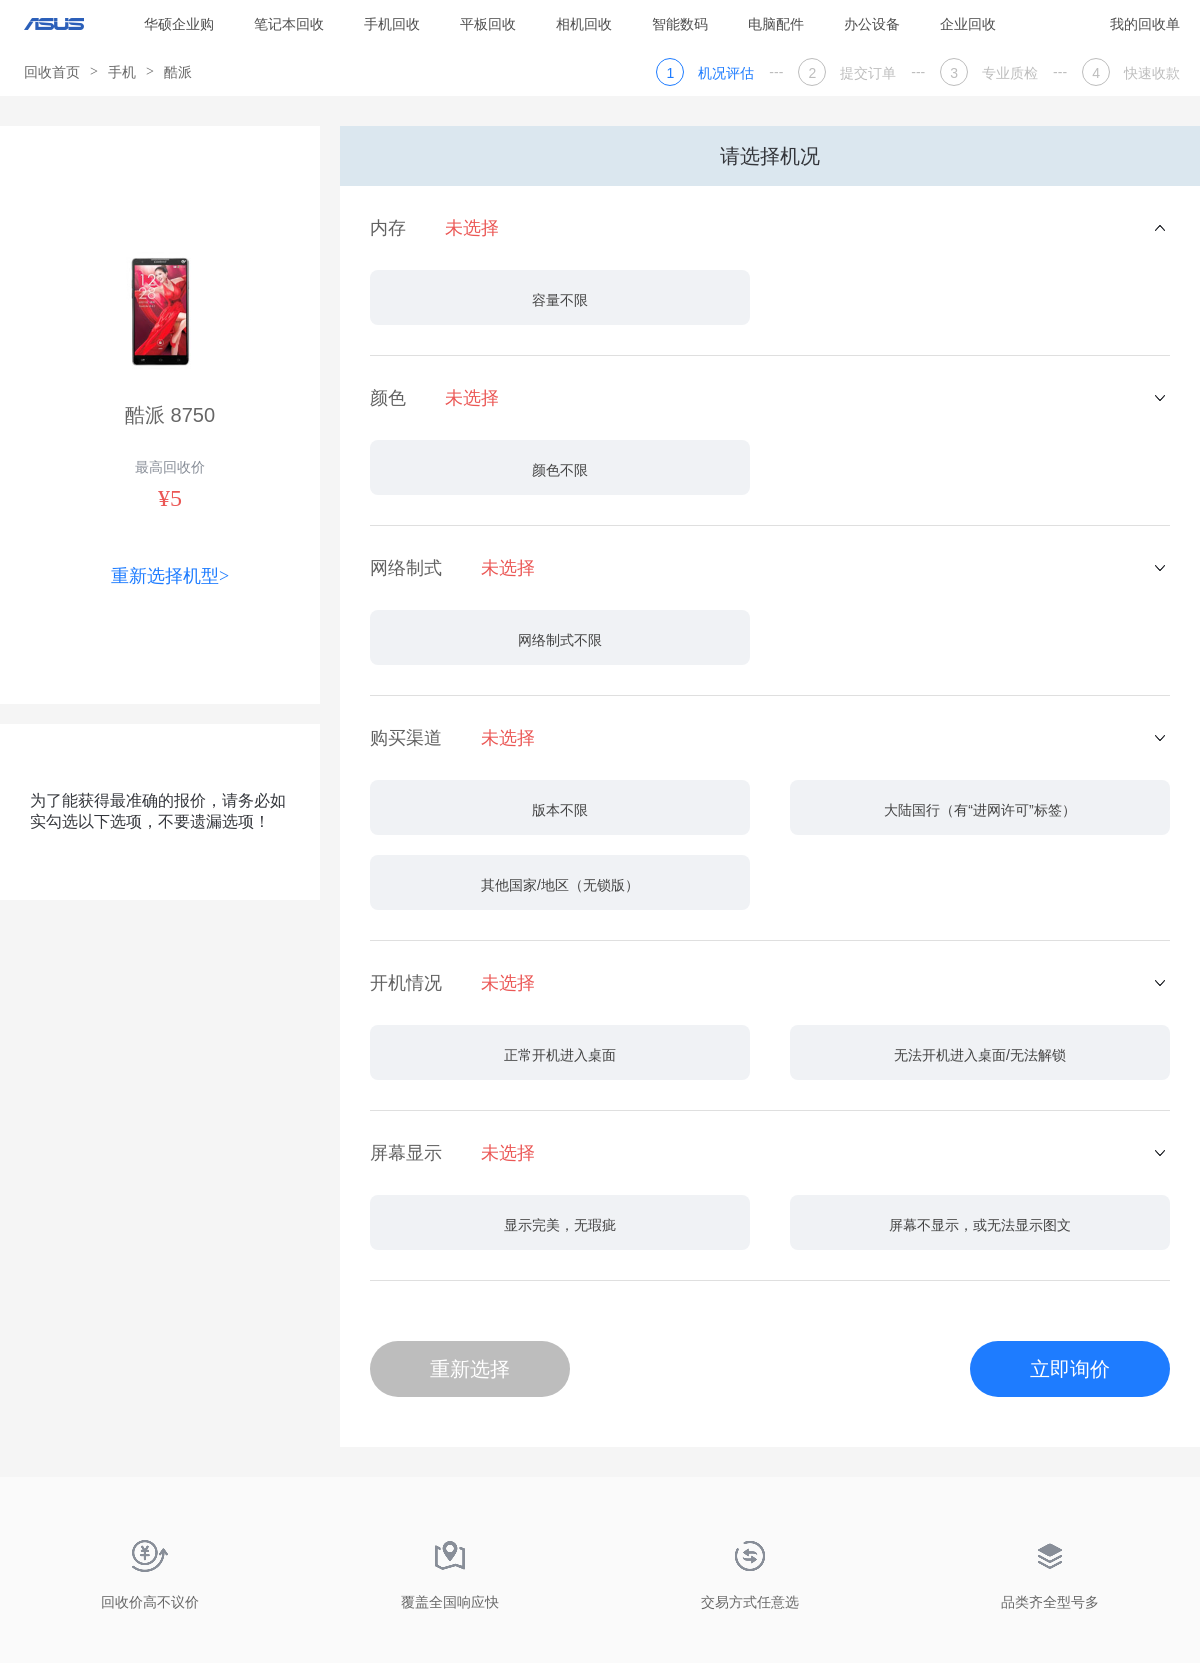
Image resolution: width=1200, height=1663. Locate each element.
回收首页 (52, 72)
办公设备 (872, 24)
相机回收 (584, 24)
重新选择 (470, 1369)
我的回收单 (1145, 24)
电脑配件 (776, 24)
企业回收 (968, 24)
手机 (122, 72)
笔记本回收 (289, 24)
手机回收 (392, 24)
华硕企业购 (179, 24)
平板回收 (488, 24)
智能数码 (680, 24)
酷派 (178, 72)
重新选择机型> (170, 576)
